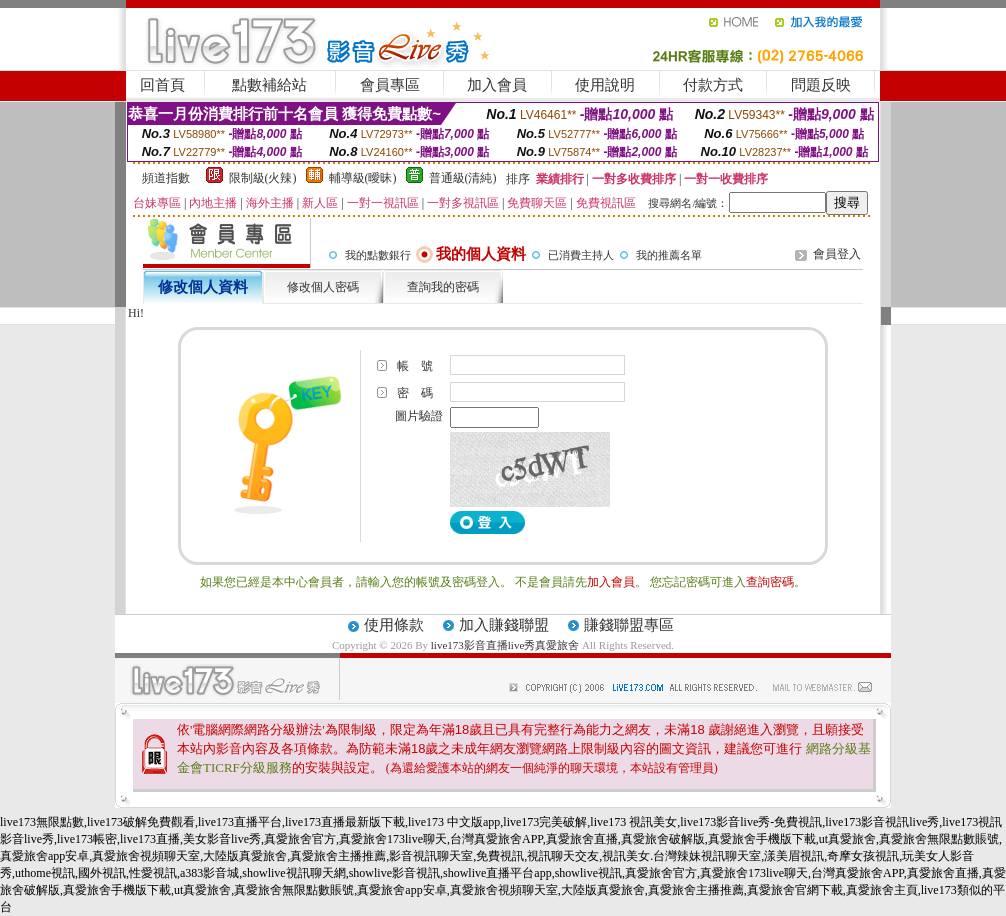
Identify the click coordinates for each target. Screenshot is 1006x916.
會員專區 (390, 85)
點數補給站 (269, 85)
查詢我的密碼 (443, 287)
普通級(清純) (463, 178)
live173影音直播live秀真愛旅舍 (505, 645)
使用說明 (605, 85)
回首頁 (162, 85)
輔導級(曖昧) (363, 178)
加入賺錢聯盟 (504, 625)
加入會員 (497, 85)
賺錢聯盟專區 (629, 625)
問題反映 (821, 85)
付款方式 (713, 85)
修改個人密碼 (323, 287)
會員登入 (837, 254)
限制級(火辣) (263, 178)
